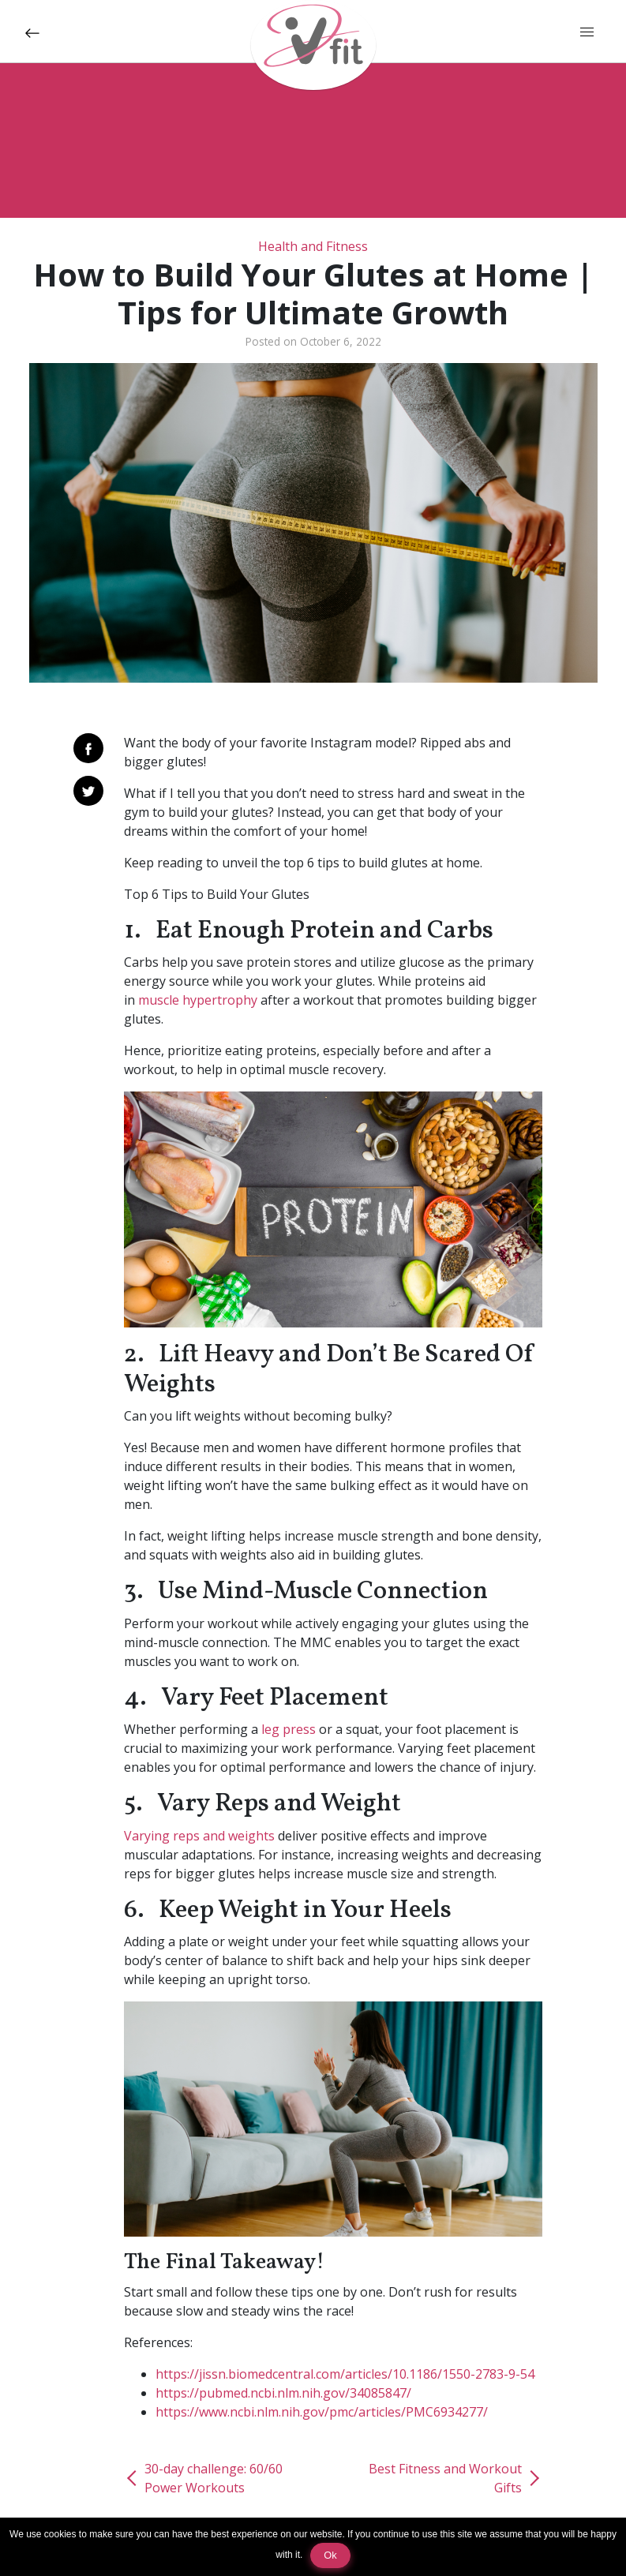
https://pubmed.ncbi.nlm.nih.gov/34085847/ (283, 2393)
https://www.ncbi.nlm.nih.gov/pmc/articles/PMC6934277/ (322, 2412)
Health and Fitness (313, 246)
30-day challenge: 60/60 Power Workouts (213, 2478)
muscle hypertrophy (197, 1000)
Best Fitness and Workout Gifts (445, 2478)
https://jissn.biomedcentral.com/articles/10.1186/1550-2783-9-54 (345, 2374)
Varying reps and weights (199, 1835)
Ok (330, 2555)
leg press (288, 1729)
